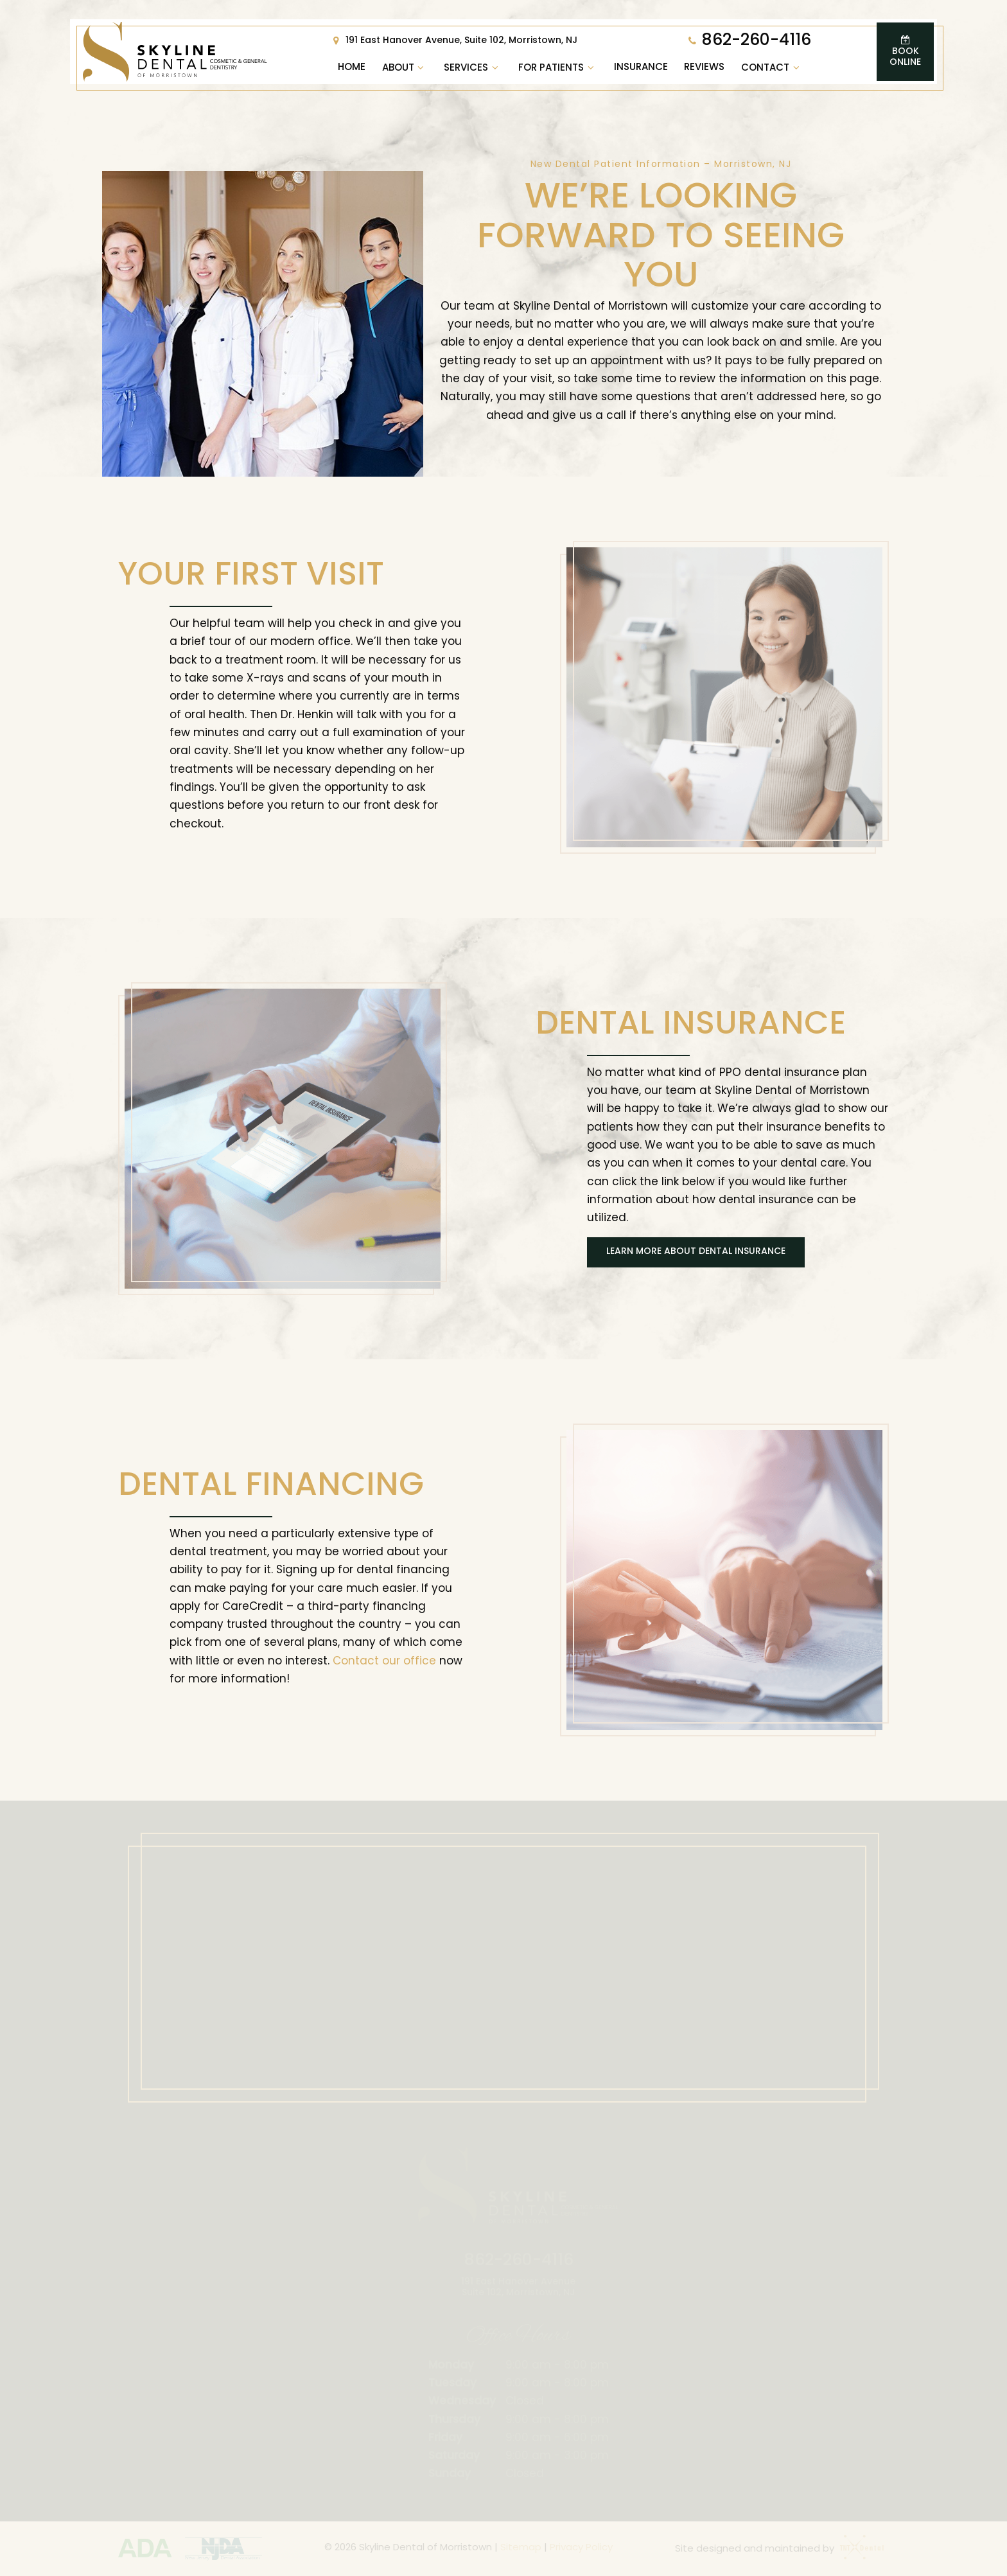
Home (351, 68)
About (405, 67)
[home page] (175, 52)
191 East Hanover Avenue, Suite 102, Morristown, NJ (453, 41)
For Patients (557, 67)
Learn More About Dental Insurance (695, 1252)
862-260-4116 (748, 41)
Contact (772, 67)
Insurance (641, 68)
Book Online (905, 51)
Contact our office (384, 1661)
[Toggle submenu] (421, 67)
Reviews (704, 68)
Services (473, 67)
